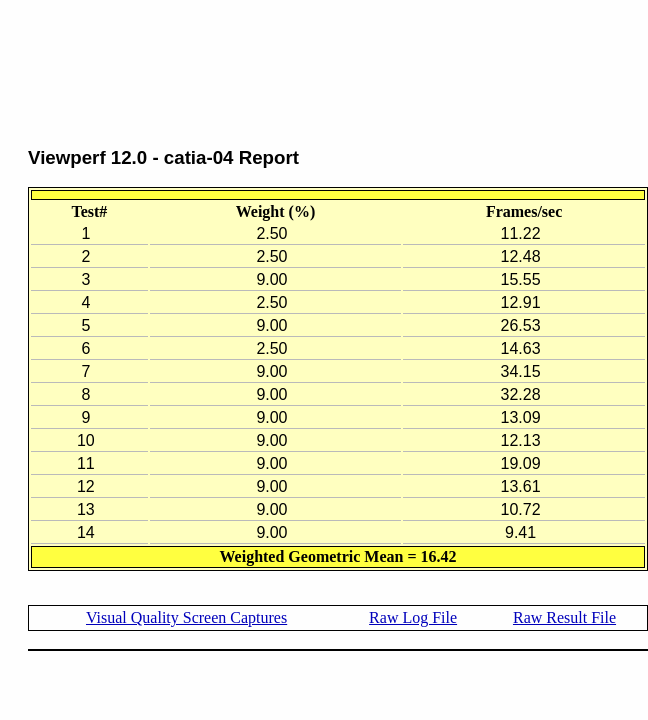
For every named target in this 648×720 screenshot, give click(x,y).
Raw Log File (413, 617)
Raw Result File (564, 617)
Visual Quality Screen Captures (186, 617)
